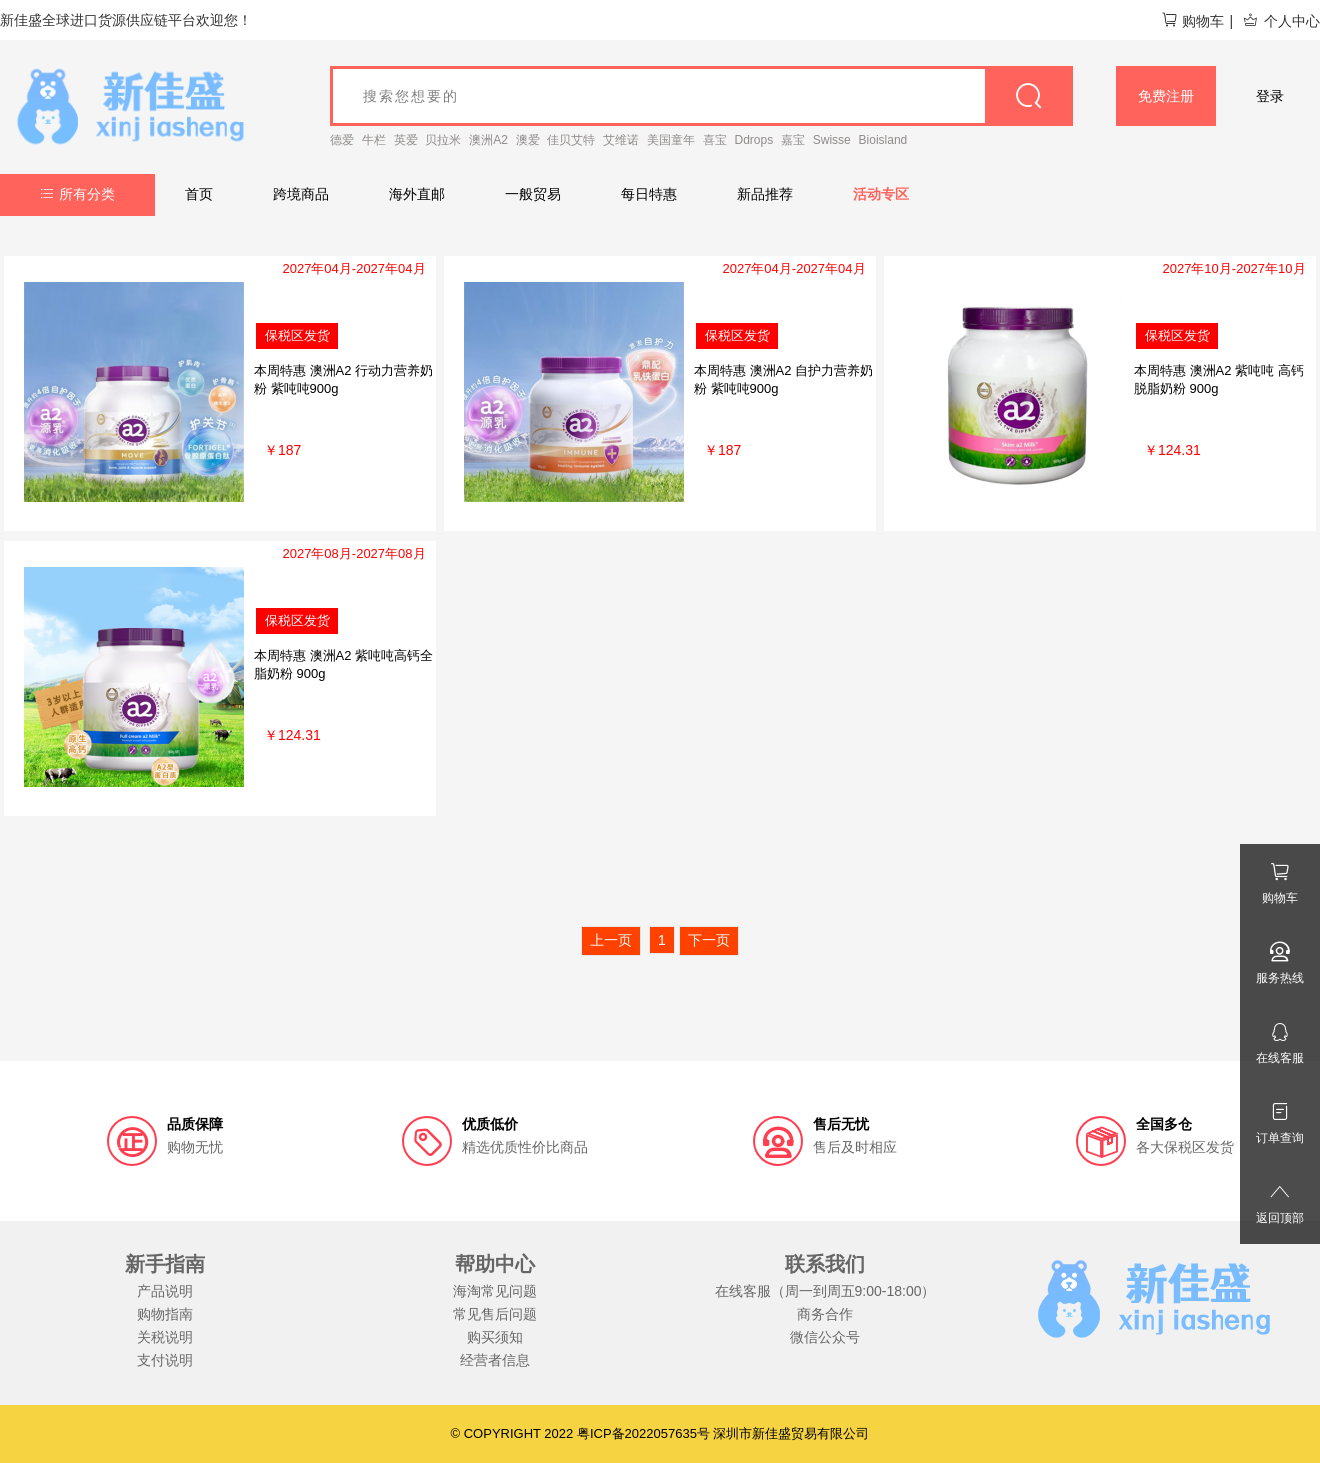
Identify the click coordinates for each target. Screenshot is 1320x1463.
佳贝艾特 (571, 140)
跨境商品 (301, 194)
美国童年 (671, 140)
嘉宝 (793, 140)
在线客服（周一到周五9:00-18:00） (825, 1291)
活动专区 (881, 194)
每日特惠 (649, 194)
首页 (199, 194)
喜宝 (715, 140)
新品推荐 (765, 194)
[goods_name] (701, 96)
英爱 (406, 140)
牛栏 (374, 140)
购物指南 (165, 1314)
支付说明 (165, 1360)
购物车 (1192, 21)
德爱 (342, 140)
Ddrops (754, 140)
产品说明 (165, 1291)
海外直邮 (417, 194)
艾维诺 (621, 140)
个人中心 (1281, 21)
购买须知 (495, 1337)
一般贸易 (533, 194)
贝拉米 (443, 140)
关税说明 (165, 1337)
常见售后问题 (495, 1314)
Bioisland (883, 140)
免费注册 (1166, 96)
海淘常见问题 (495, 1291)
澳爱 (528, 140)
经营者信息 (495, 1360)
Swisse (832, 140)
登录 (1270, 96)
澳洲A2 (488, 140)
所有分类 (77, 194)
